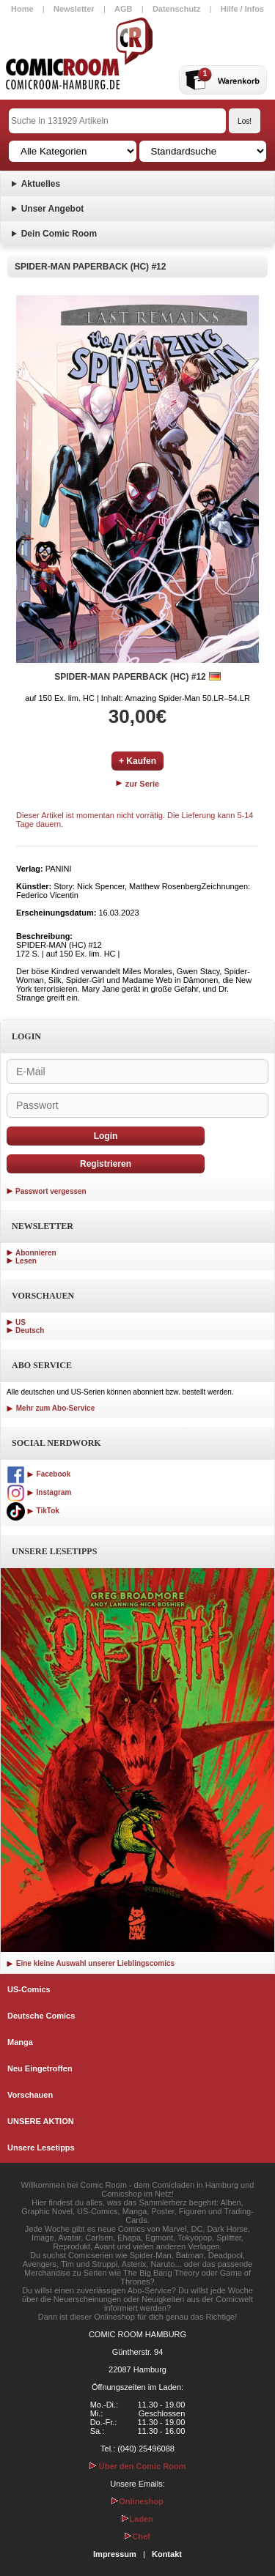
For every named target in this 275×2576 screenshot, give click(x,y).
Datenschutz (176, 8)
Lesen (26, 1261)
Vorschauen (30, 2094)
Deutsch (29, 1330)
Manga (20, 2042)
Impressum (114, 2554)
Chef (137, 2536)
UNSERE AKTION (40, 2121)
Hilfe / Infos (242, 8)
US (20, 1322)
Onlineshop (137, 2501)
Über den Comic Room (137, 2466)
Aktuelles (40, 184)
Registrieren (105, 1164)
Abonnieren (35, 1253)
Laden (137, 2518)
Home (22, 8)
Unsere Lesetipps (41, 2147)
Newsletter (74, 8)
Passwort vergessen (51, 1191)
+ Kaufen (137, 761)
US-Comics (29, 1989)
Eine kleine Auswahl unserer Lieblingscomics (91, 1963)
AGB (123, 8)
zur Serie (138, 783)
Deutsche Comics (41, 2015)
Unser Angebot (52, 209)
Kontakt (167, 2554)
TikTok (33, 1511)
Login (106, 1136)
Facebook (38, 1474)
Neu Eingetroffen (40, 2068)
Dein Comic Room (59, 234)
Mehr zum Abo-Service (51, 1408)
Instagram (39, 1492)
